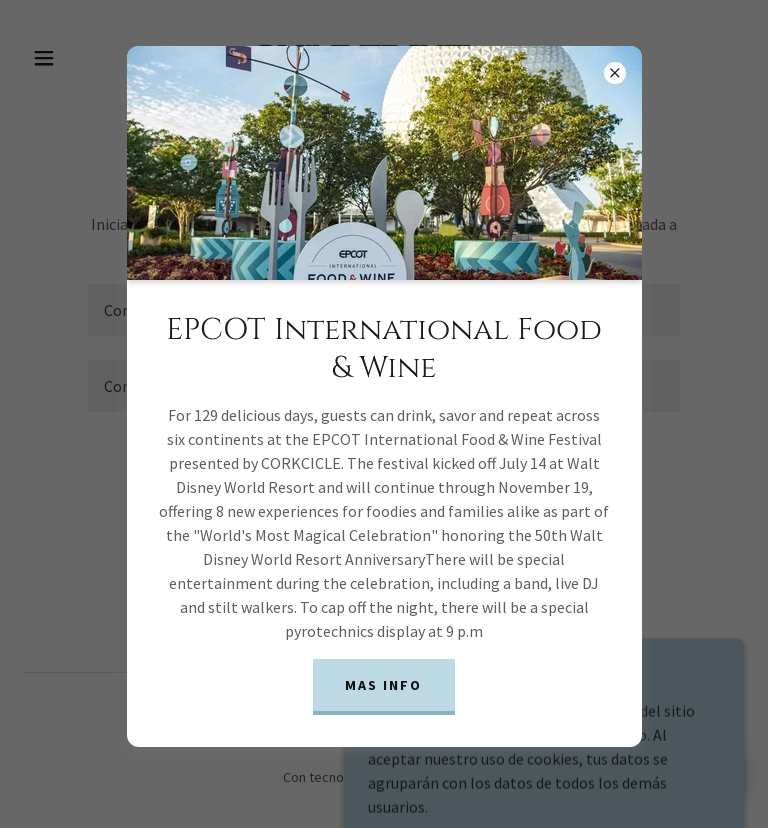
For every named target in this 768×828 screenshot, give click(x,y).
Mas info (383, 685)
